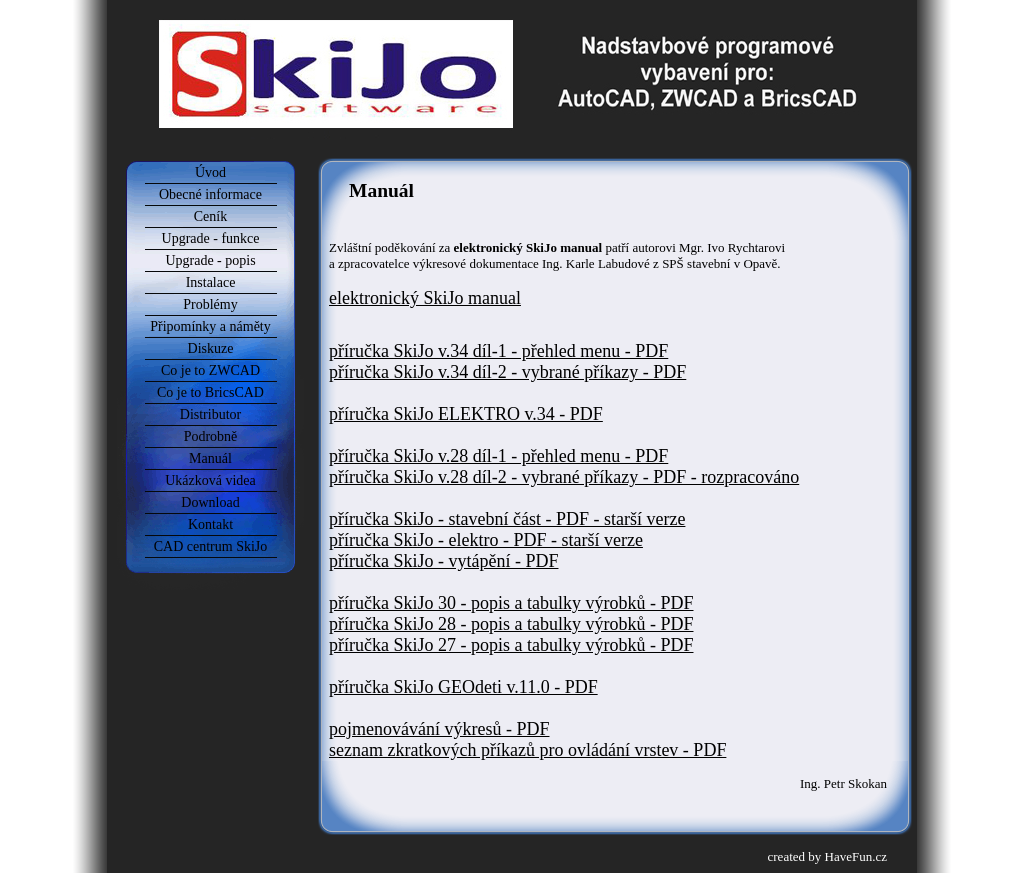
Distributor (210, 414)
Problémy (210, 304)
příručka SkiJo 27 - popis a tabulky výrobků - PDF (511, 645)
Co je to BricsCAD (210, 392)
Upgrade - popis (210, 260)
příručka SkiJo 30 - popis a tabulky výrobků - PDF (511, 603)
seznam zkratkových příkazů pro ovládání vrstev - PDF (527, 750)
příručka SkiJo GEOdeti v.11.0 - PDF (463, 687)
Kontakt (210, 524)
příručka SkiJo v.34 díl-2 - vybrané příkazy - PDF (507, 372)
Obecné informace (210, 194)
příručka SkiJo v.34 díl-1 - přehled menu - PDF (498, 351)
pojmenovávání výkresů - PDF (439, 729)
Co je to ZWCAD (210, 370)
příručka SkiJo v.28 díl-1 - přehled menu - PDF (498, 456)
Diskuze (211, 348)
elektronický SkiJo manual (425, 298)
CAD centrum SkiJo (211, 546)
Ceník (210, 216)
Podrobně (211, 436)
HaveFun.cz (856, 856)
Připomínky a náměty (210, 326)
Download (210, 502)
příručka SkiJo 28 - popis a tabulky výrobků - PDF (511, 624)
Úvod (210, 172)
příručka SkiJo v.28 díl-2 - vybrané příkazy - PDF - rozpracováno (564, 477)
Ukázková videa (210, 480)
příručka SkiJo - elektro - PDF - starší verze (486, 540)
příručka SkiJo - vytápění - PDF (443, 561)
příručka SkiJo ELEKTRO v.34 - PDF (466, 414)
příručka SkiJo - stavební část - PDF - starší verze (507, 519)
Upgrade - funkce (211, 238)
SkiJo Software (515, 14)
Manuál (210, 458)
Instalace (211, 282)
